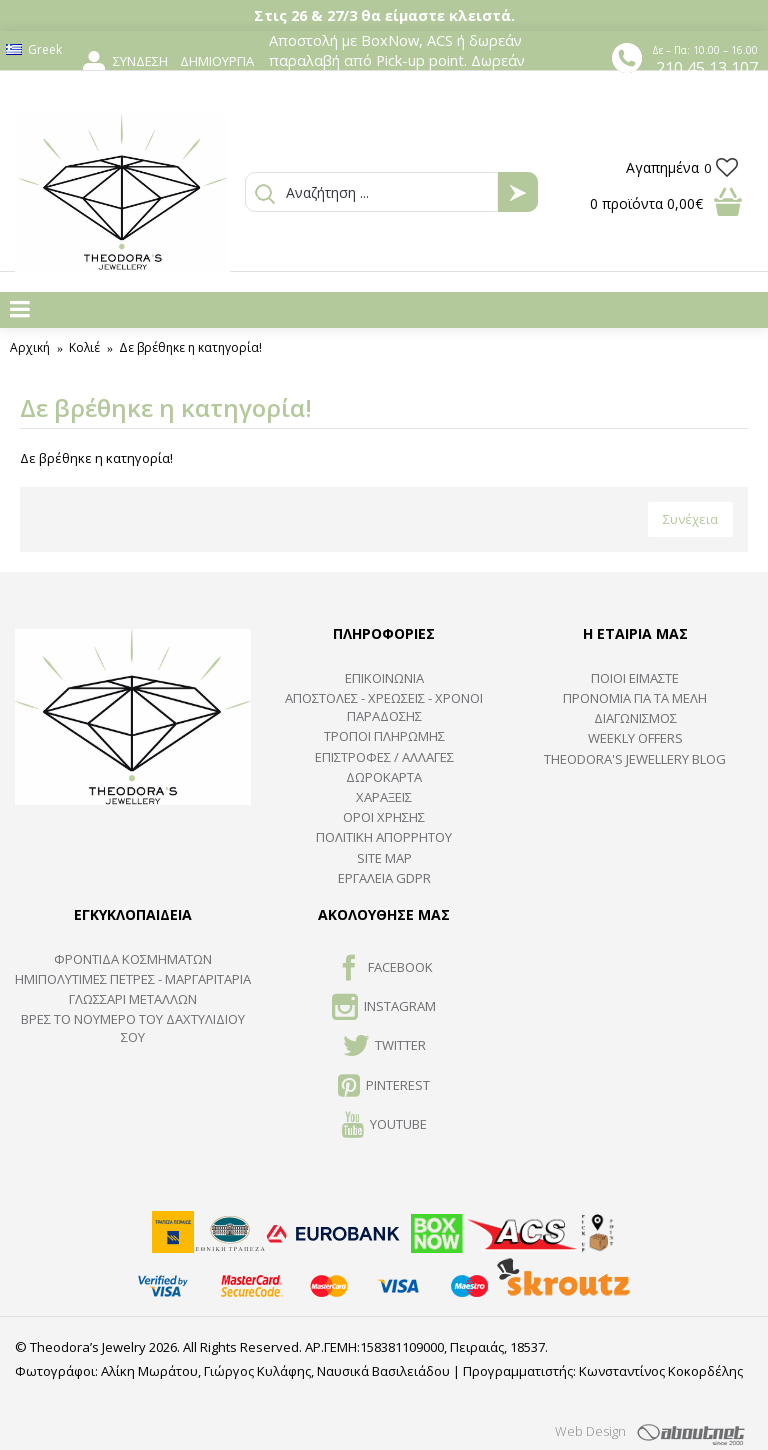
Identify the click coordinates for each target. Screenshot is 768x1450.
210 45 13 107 (707, 68)
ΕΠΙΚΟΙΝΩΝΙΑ (384, 678)
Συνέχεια (690, 519)
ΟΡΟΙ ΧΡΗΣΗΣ (384, 817)
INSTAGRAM (384, 1008)
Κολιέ (84, 347)
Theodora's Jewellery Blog (635, 759)
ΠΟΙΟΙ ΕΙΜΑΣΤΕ (635, 678)
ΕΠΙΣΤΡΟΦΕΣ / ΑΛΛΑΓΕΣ (384, 757)
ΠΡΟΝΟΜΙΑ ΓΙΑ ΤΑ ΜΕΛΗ (635, 698)
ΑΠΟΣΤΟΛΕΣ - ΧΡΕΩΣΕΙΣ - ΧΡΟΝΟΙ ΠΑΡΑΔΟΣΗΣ (384, 707)
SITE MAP (384, 858)
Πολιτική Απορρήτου (384, 837)
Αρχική (30, 347)
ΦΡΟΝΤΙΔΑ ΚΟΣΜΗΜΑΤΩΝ (133, 959)
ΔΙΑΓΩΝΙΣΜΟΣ (635, 718)
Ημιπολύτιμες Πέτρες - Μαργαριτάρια (133, 979)
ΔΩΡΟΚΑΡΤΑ (384, 777)
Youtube (384, 1126)
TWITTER (384, 1047)
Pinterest (384, 1087)
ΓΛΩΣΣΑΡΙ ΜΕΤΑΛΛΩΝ (133, 999)
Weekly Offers (635, 738)
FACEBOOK (384, 969)
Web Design (590, 1431)
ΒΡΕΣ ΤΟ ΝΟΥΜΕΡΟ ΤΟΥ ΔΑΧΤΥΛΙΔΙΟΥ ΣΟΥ (133, 1028)
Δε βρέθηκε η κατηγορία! (190, 347)
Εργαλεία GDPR (384, 878)
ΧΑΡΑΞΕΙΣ (384, 797)
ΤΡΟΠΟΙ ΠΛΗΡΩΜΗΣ (384, 736)
